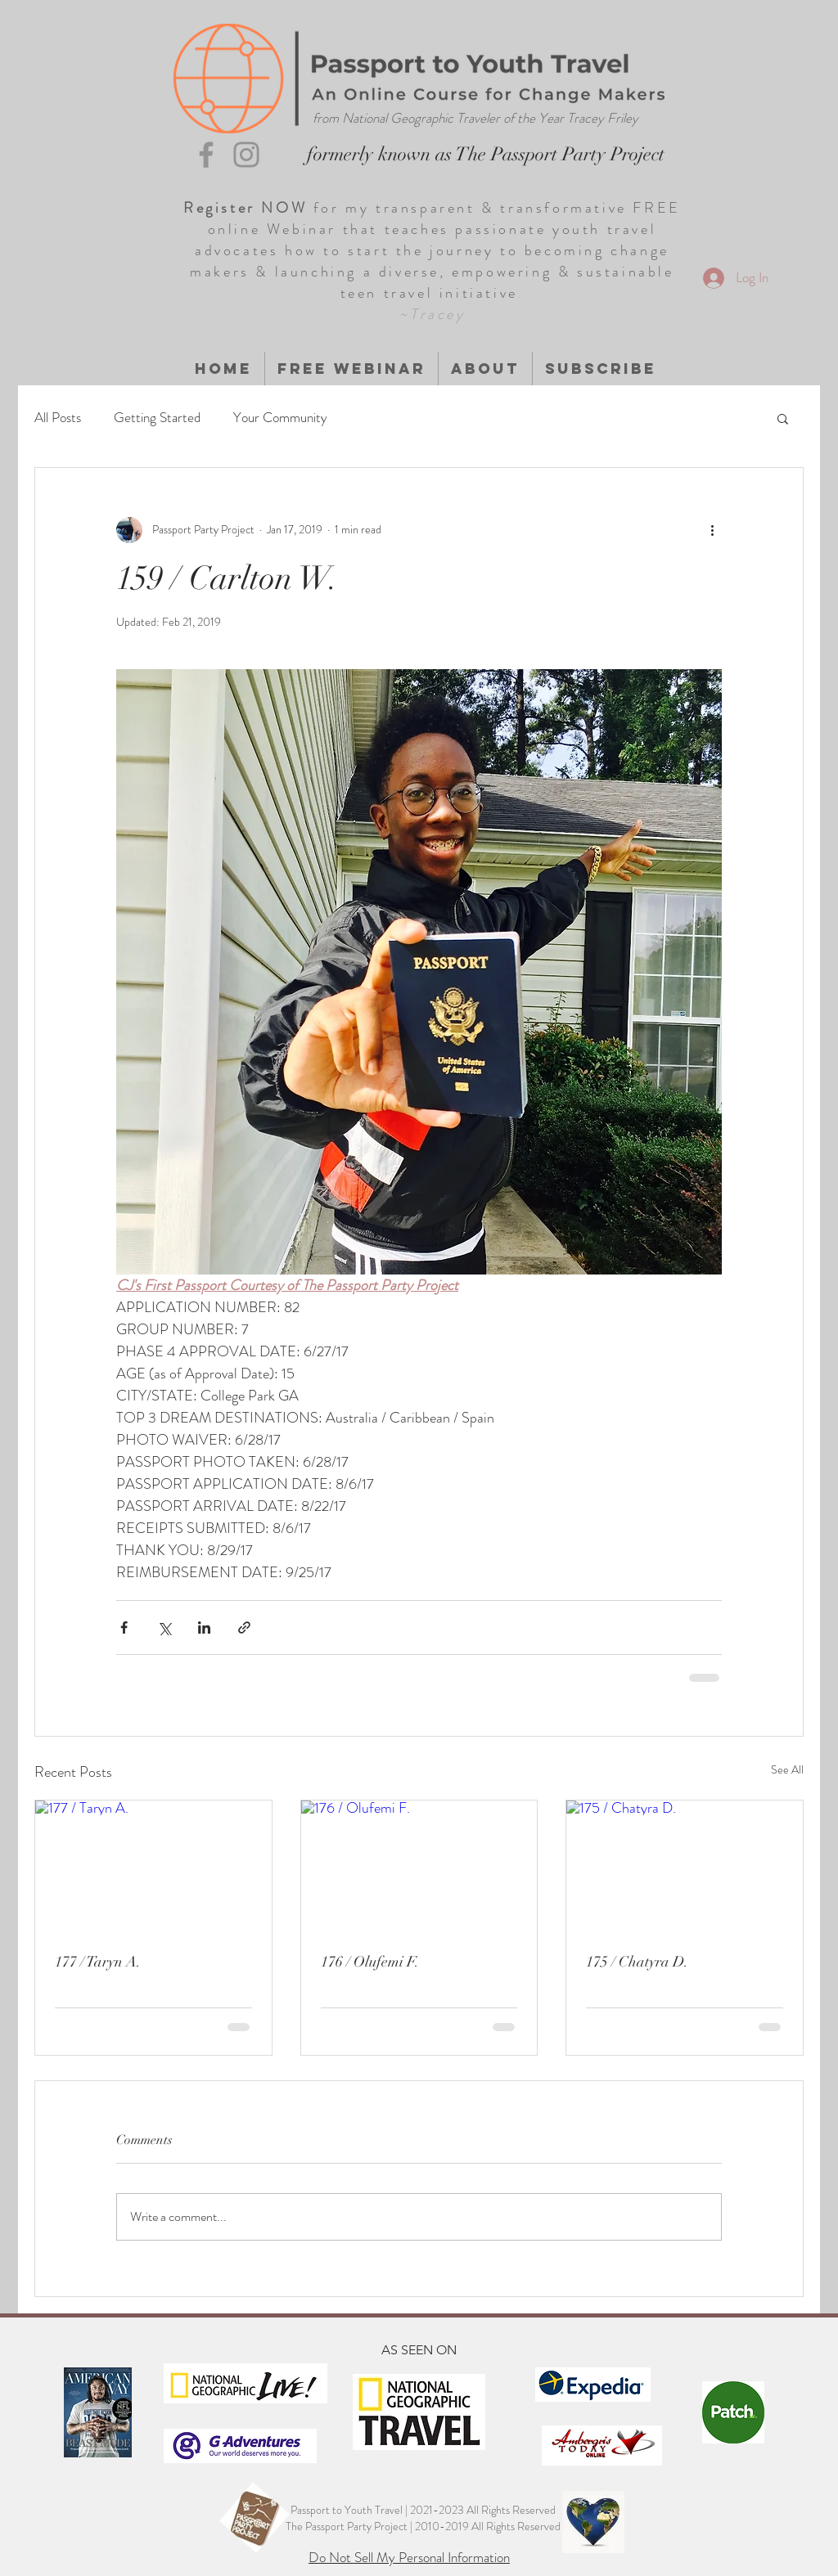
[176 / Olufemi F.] (419, 1867)
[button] (783, 418)
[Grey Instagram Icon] (246, 154)
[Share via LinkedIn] (204, 1627)
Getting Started (157, 417)
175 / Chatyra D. (637, 1962)
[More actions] (712, 530)
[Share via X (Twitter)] (164, 1627)
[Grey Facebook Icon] (206, 154)
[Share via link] (244, 1627)
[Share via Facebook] (124, 1627)
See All (787, 1769)
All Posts (57, 417)
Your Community (280, 417)
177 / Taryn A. (98, 1962)
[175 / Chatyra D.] (684, 1867)
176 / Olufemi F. (370, 1962)
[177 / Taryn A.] (153, 1867)
